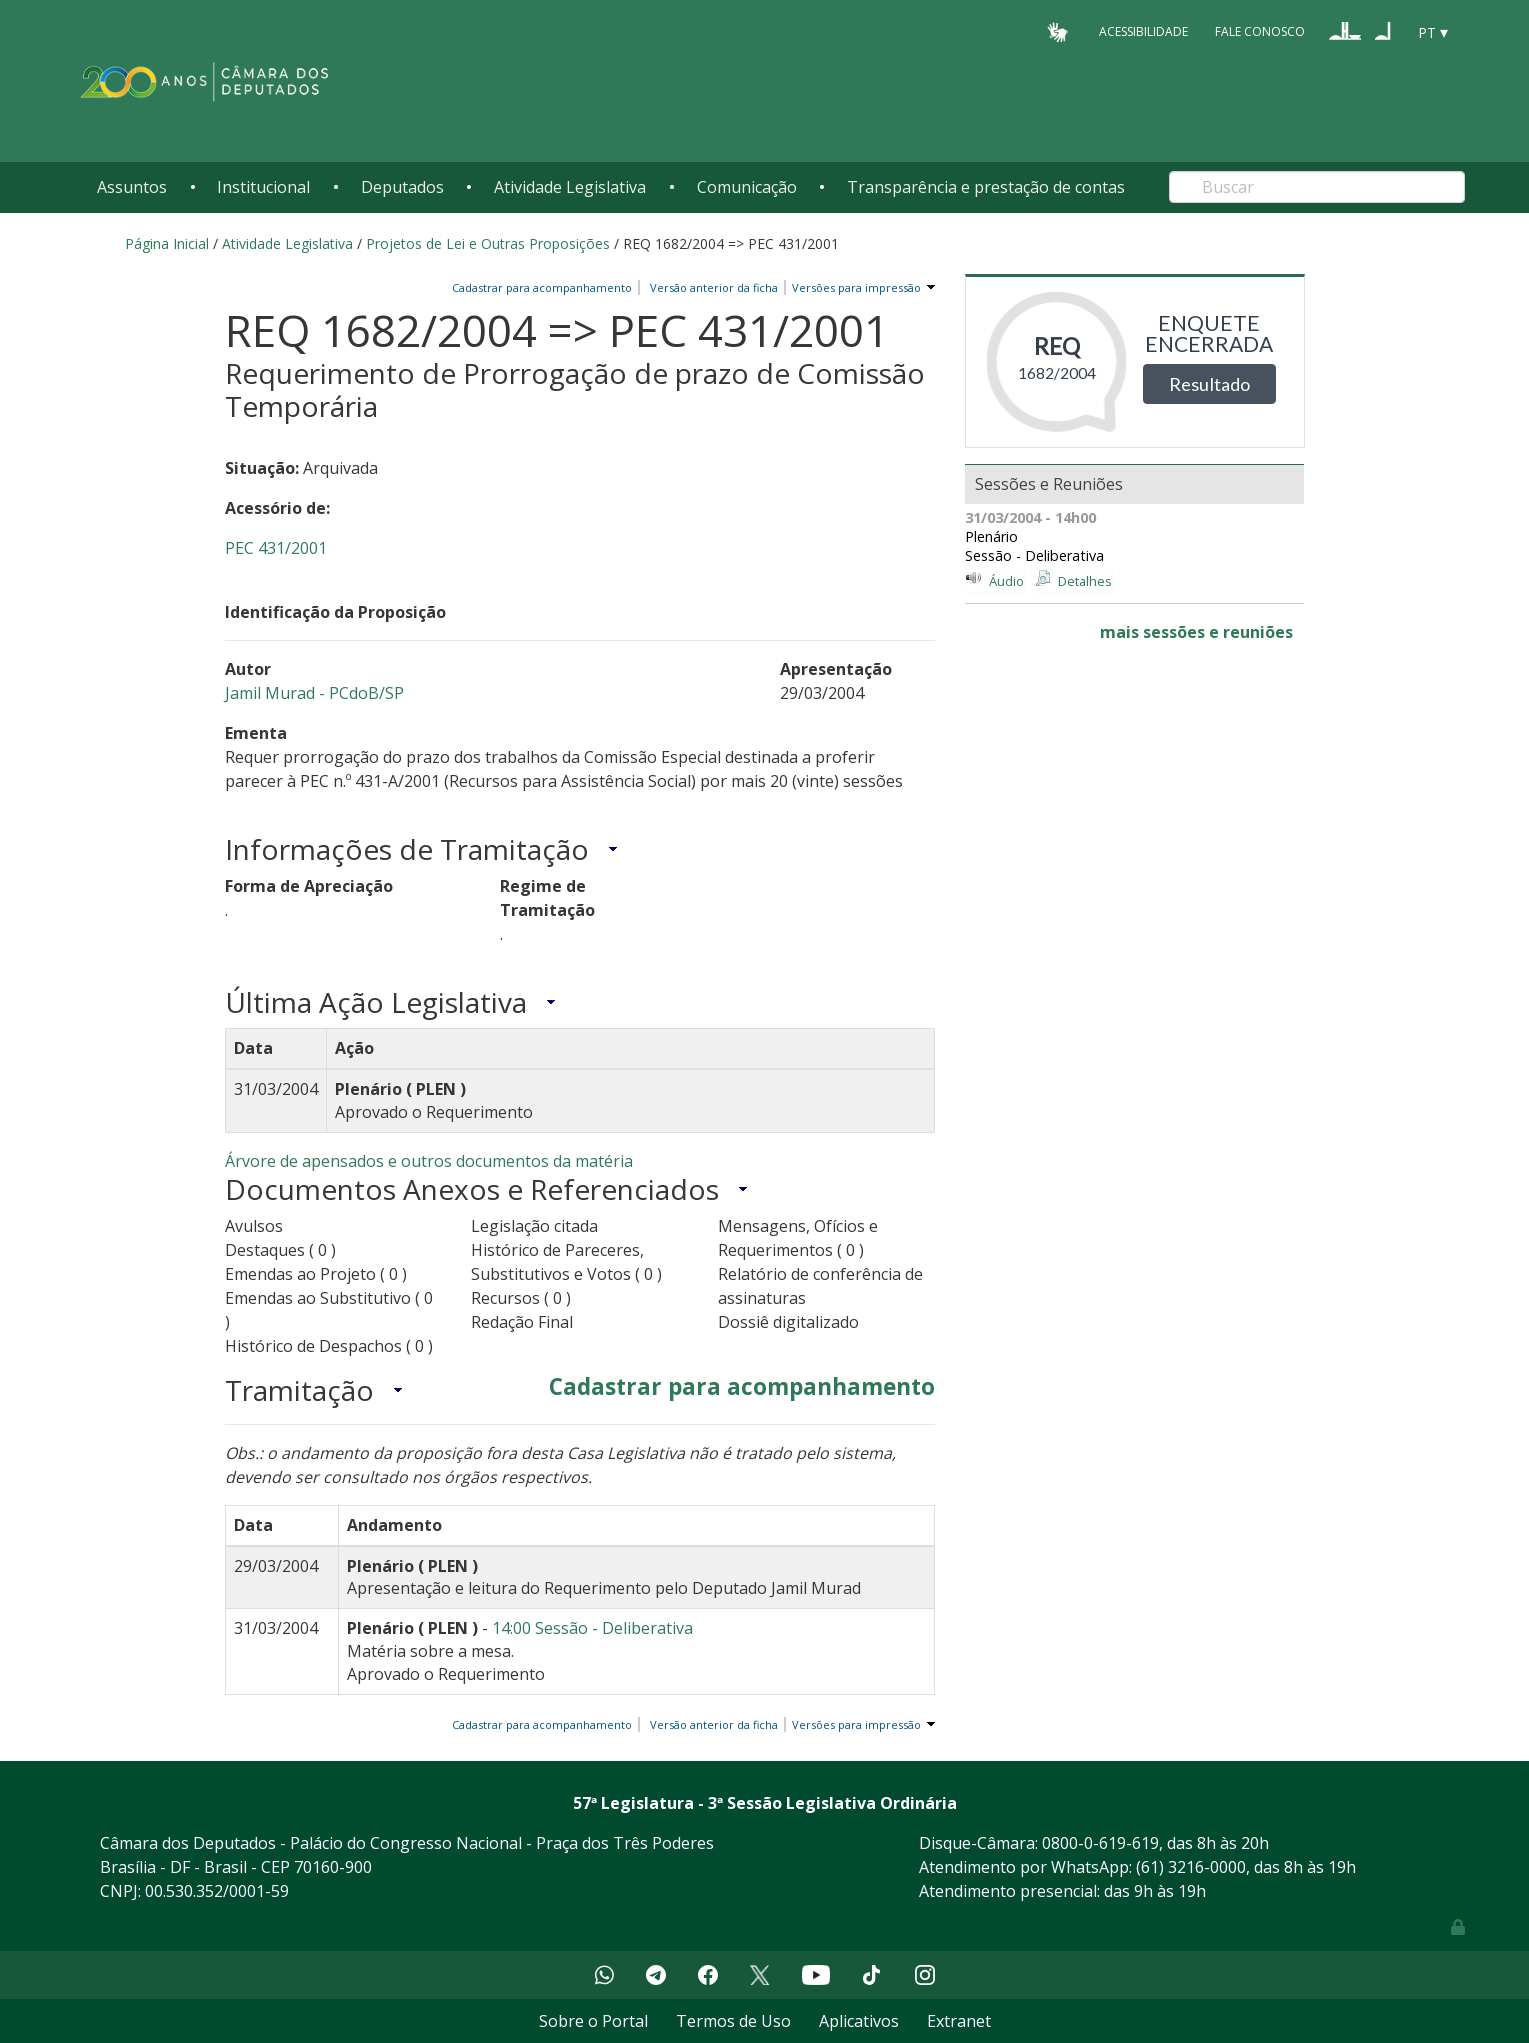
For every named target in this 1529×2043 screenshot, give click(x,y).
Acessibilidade (1143, 31)
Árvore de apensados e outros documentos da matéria (429, 1161)
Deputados (402, 187)
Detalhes (1085, 581)
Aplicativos (859, 2021)
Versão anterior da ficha (714, 287)
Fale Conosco (1260, 31)
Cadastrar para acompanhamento (545, 287)
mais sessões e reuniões (1196, 632)
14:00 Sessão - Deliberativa (592, 1628)
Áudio (1006, 581)
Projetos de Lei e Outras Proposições (488, 243)
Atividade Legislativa (570, 187)
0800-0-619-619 (1100, 1843)
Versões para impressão (853, 287)
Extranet (959, 2021)
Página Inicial (167, 243)
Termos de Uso (733, 2021)
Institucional (263, 187)
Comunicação (747, 187)
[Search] (1317, 187)
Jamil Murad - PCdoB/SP (314, 693)
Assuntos (132, 187)
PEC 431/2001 (276, 548)
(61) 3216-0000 (1191, 1867)
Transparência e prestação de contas (986, 187)
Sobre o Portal (593, 2021)
